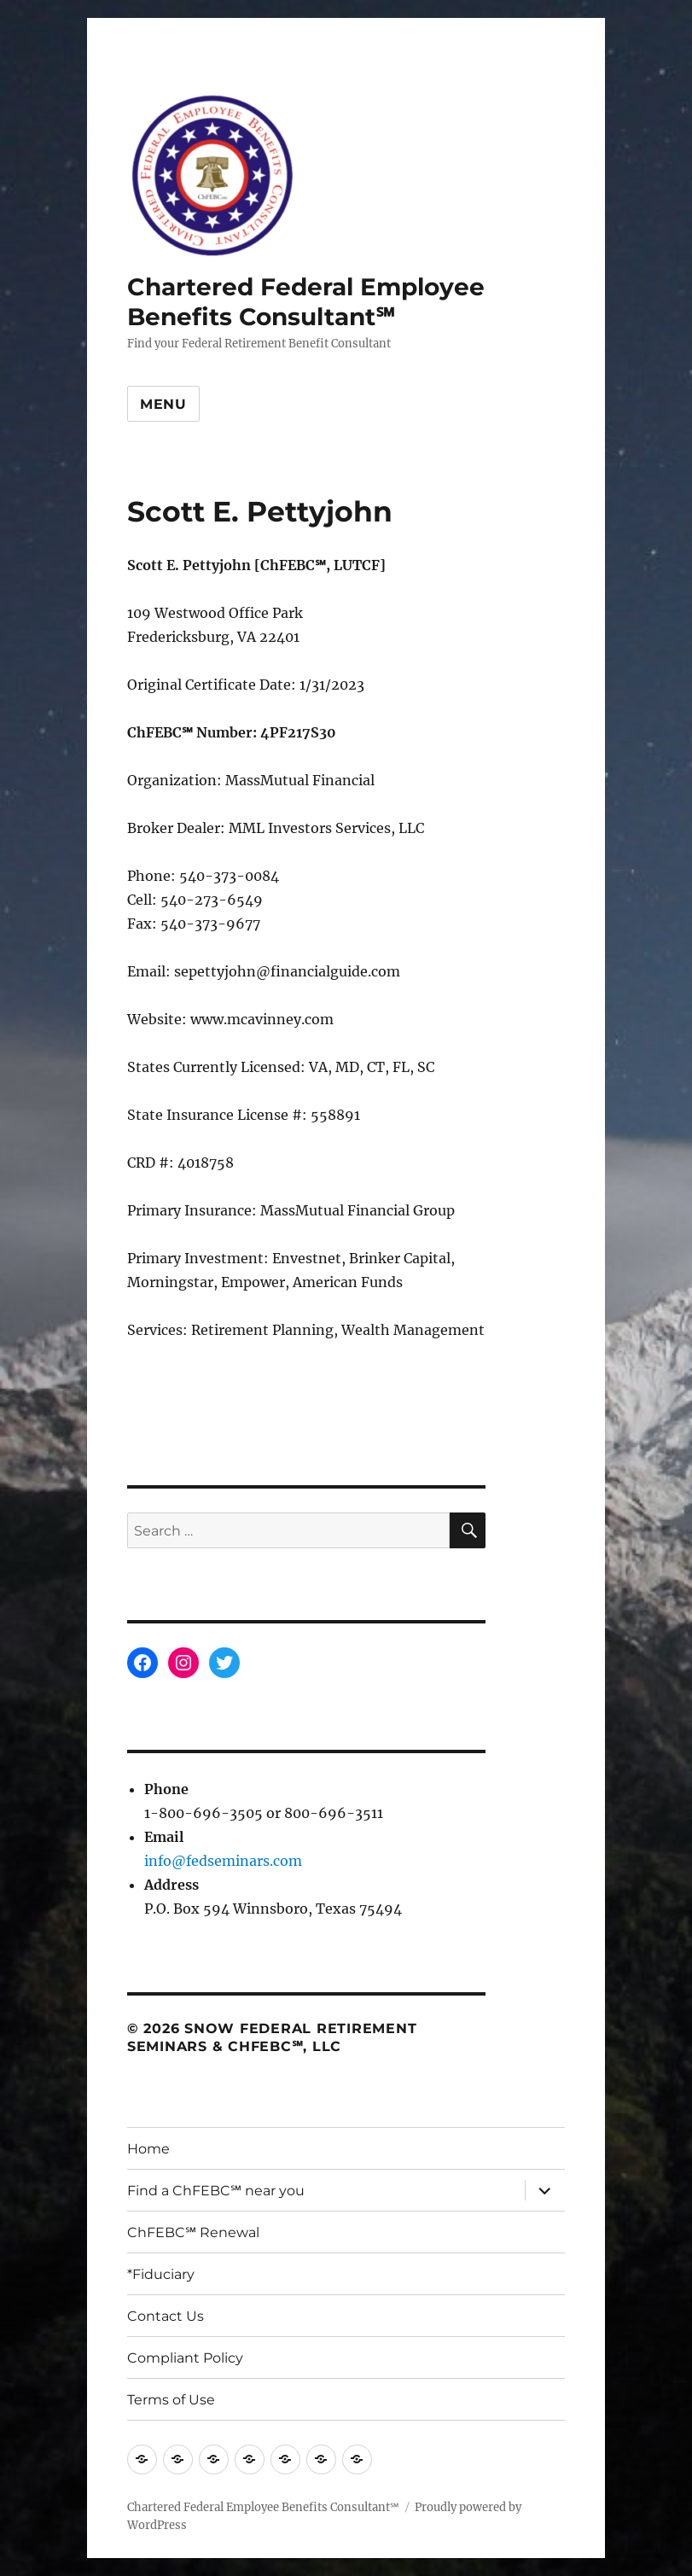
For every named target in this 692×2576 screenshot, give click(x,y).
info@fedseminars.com (223, 1860)
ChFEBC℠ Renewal (193, 2232)
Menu (163, 404)
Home (148, 2149)
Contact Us (165, 2316)
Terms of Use (171, 2400)
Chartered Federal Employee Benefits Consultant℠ (306, 301)
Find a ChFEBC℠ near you (216, 2191)
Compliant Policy (185, 2358)
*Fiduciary (161, 2274)
